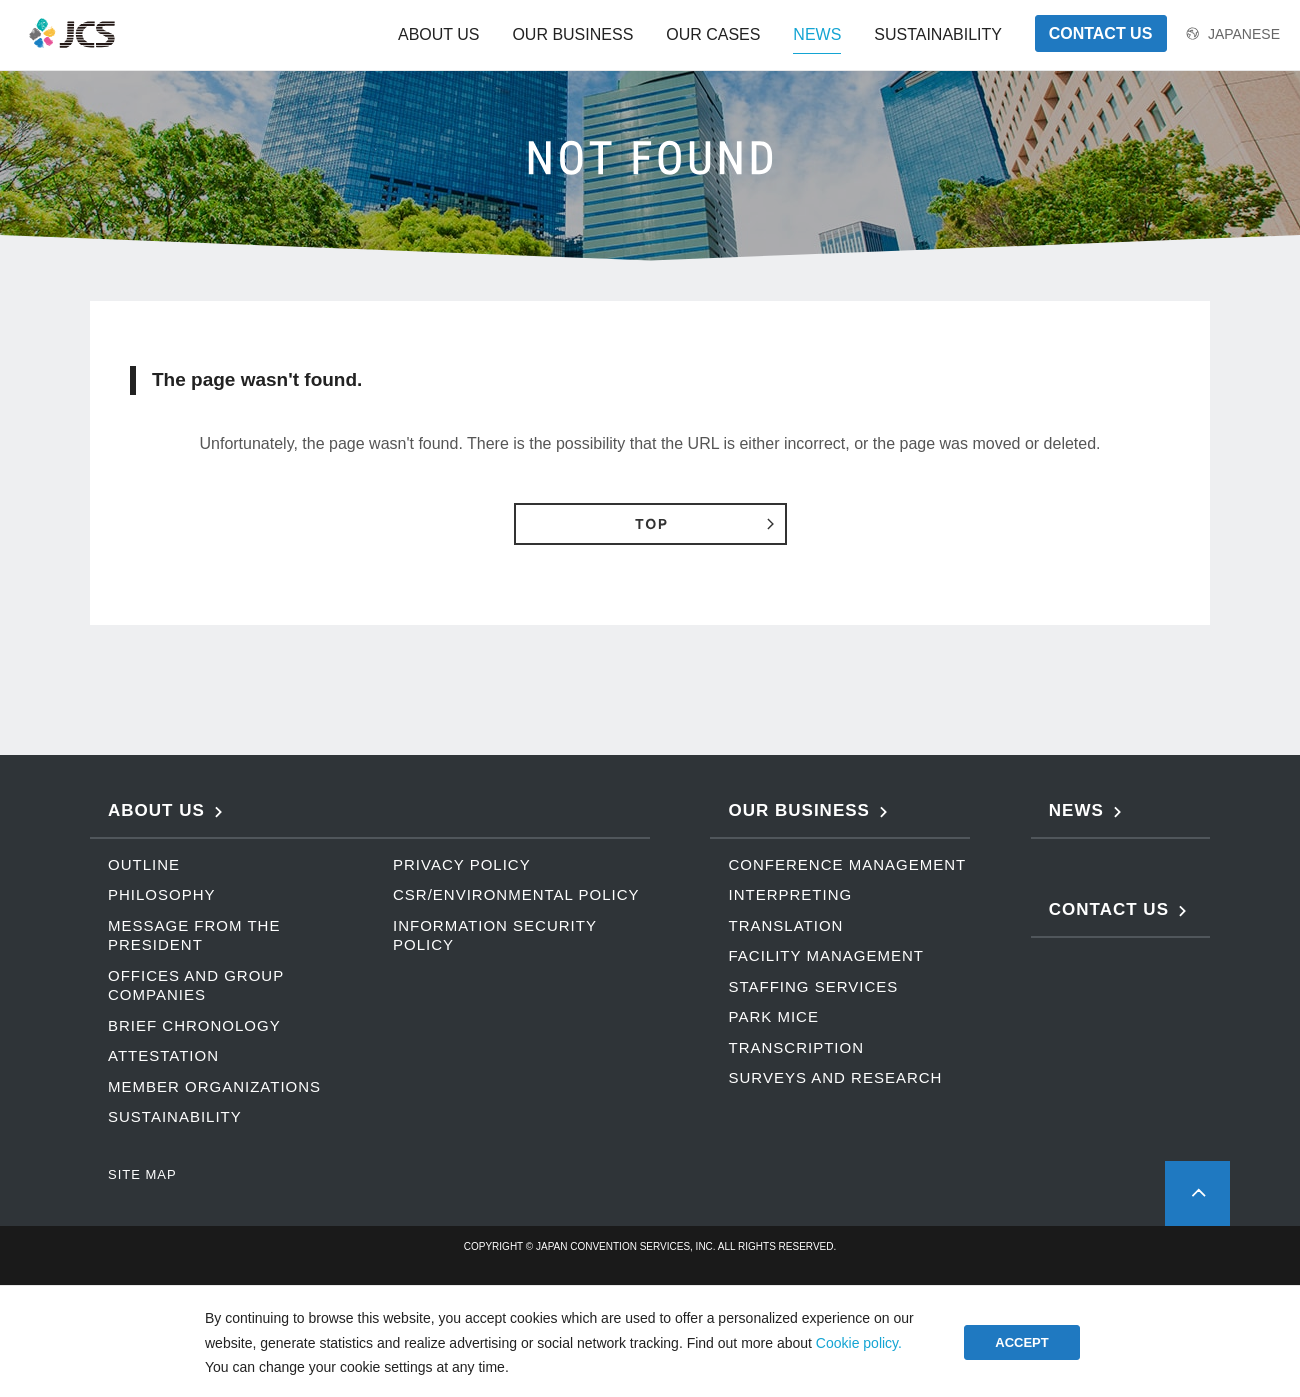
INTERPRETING (790, 894)
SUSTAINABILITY (175, 1116)
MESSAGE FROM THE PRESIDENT (194, 935)
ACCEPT (1021, 1342)
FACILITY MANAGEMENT (825, 955)
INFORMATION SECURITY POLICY (495, 935)
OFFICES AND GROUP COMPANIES (196, 985)
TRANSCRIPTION (796, 1047)
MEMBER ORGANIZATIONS (214, 1086)
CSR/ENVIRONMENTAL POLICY (516, 894)
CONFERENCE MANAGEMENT (847, 864)
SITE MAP (142, 1174)
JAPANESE (1244, 34)
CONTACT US (1101, 33)
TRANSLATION (785, 925)
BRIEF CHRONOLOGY (194, 1025)
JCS (73, 33)
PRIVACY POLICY (462, 864)
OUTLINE (144, 864)
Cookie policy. (859, 1343)
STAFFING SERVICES (813, 986)
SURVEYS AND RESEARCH (835, 1077)
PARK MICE (773, 1016)
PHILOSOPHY (162, 894)
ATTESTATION (163, 1055)
